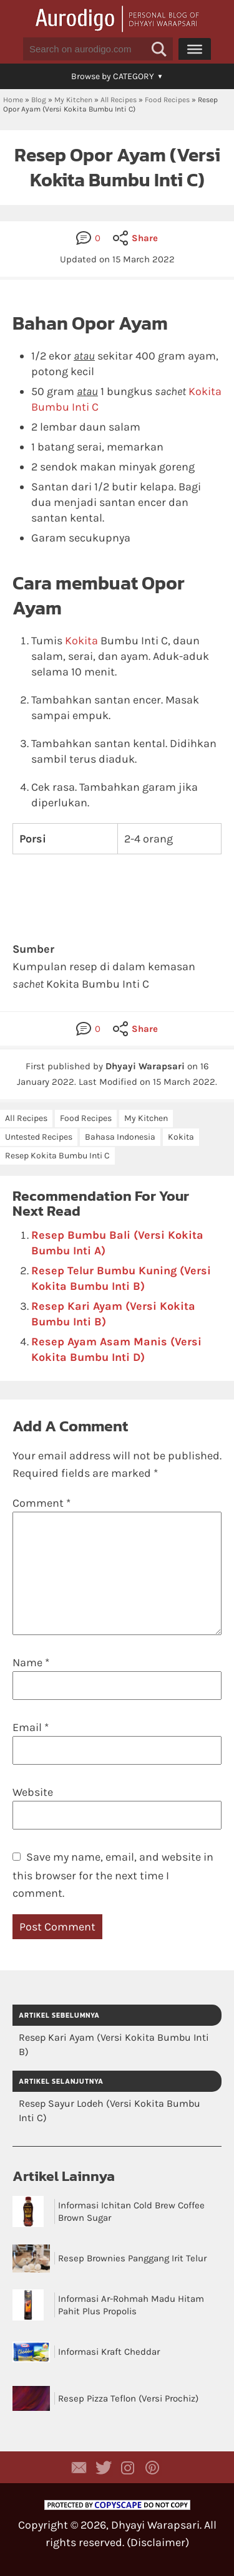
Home (13, 99)
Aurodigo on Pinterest (152, 2467)
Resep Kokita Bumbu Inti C (57, 1155)
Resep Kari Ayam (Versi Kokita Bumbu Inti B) (114, 2044)
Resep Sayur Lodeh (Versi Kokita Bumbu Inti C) (109, 2110)
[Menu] (194, 48)
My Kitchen (73, 99)
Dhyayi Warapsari (155, 2525)
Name (30, 1662)
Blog (38, 99)
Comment (41, 1503)
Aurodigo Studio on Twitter (103, 2467)
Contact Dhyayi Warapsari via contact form (79, 2467)
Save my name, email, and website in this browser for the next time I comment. (112, 1875)
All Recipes (118, 99)
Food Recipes (167, 99)
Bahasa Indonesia (120, 1137)
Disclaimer (157, 2542)
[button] (159, 49)
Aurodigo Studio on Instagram (128, 2467)
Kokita (81, 640)
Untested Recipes (38, 1137)
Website (32, 1792)
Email (30, 1727)
